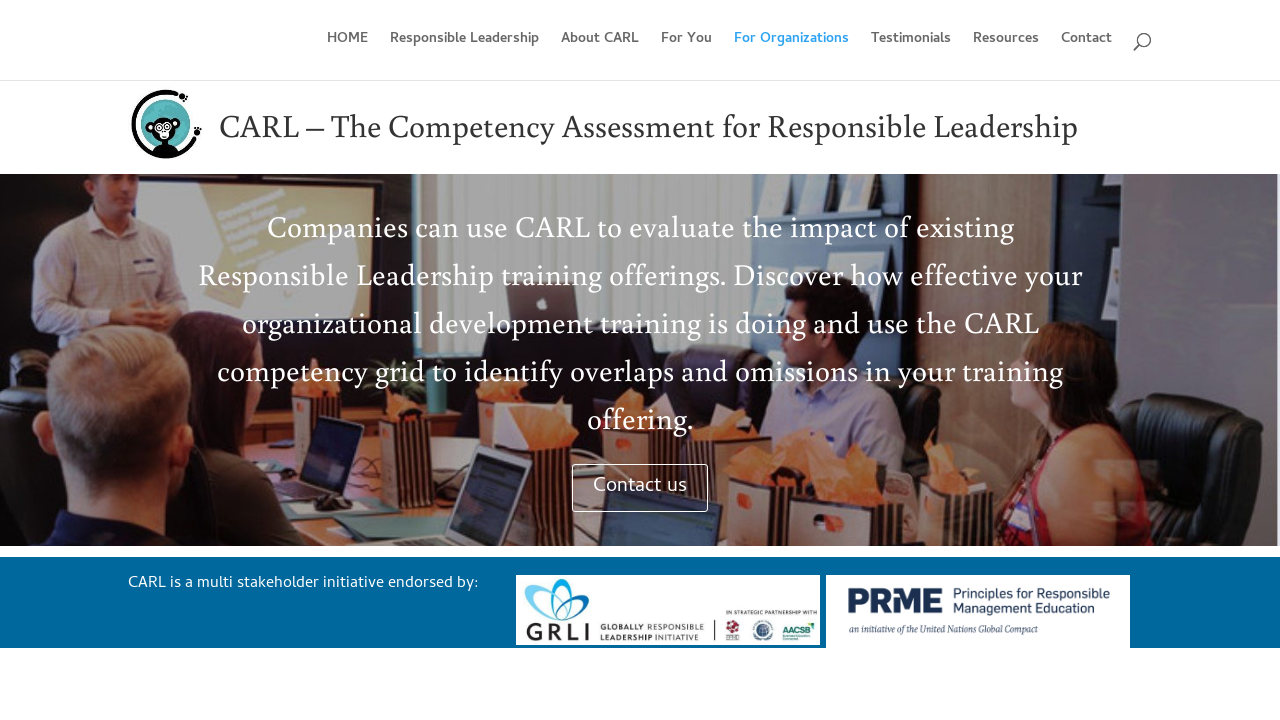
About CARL (600, 42)
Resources (1006, 42)
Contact (1086, 42)
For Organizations (791, 42)
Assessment (638, 125)
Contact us (640, 487)
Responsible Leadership (464, 42)
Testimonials (911, 42)
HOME (347, 42)
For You (686, 42)
